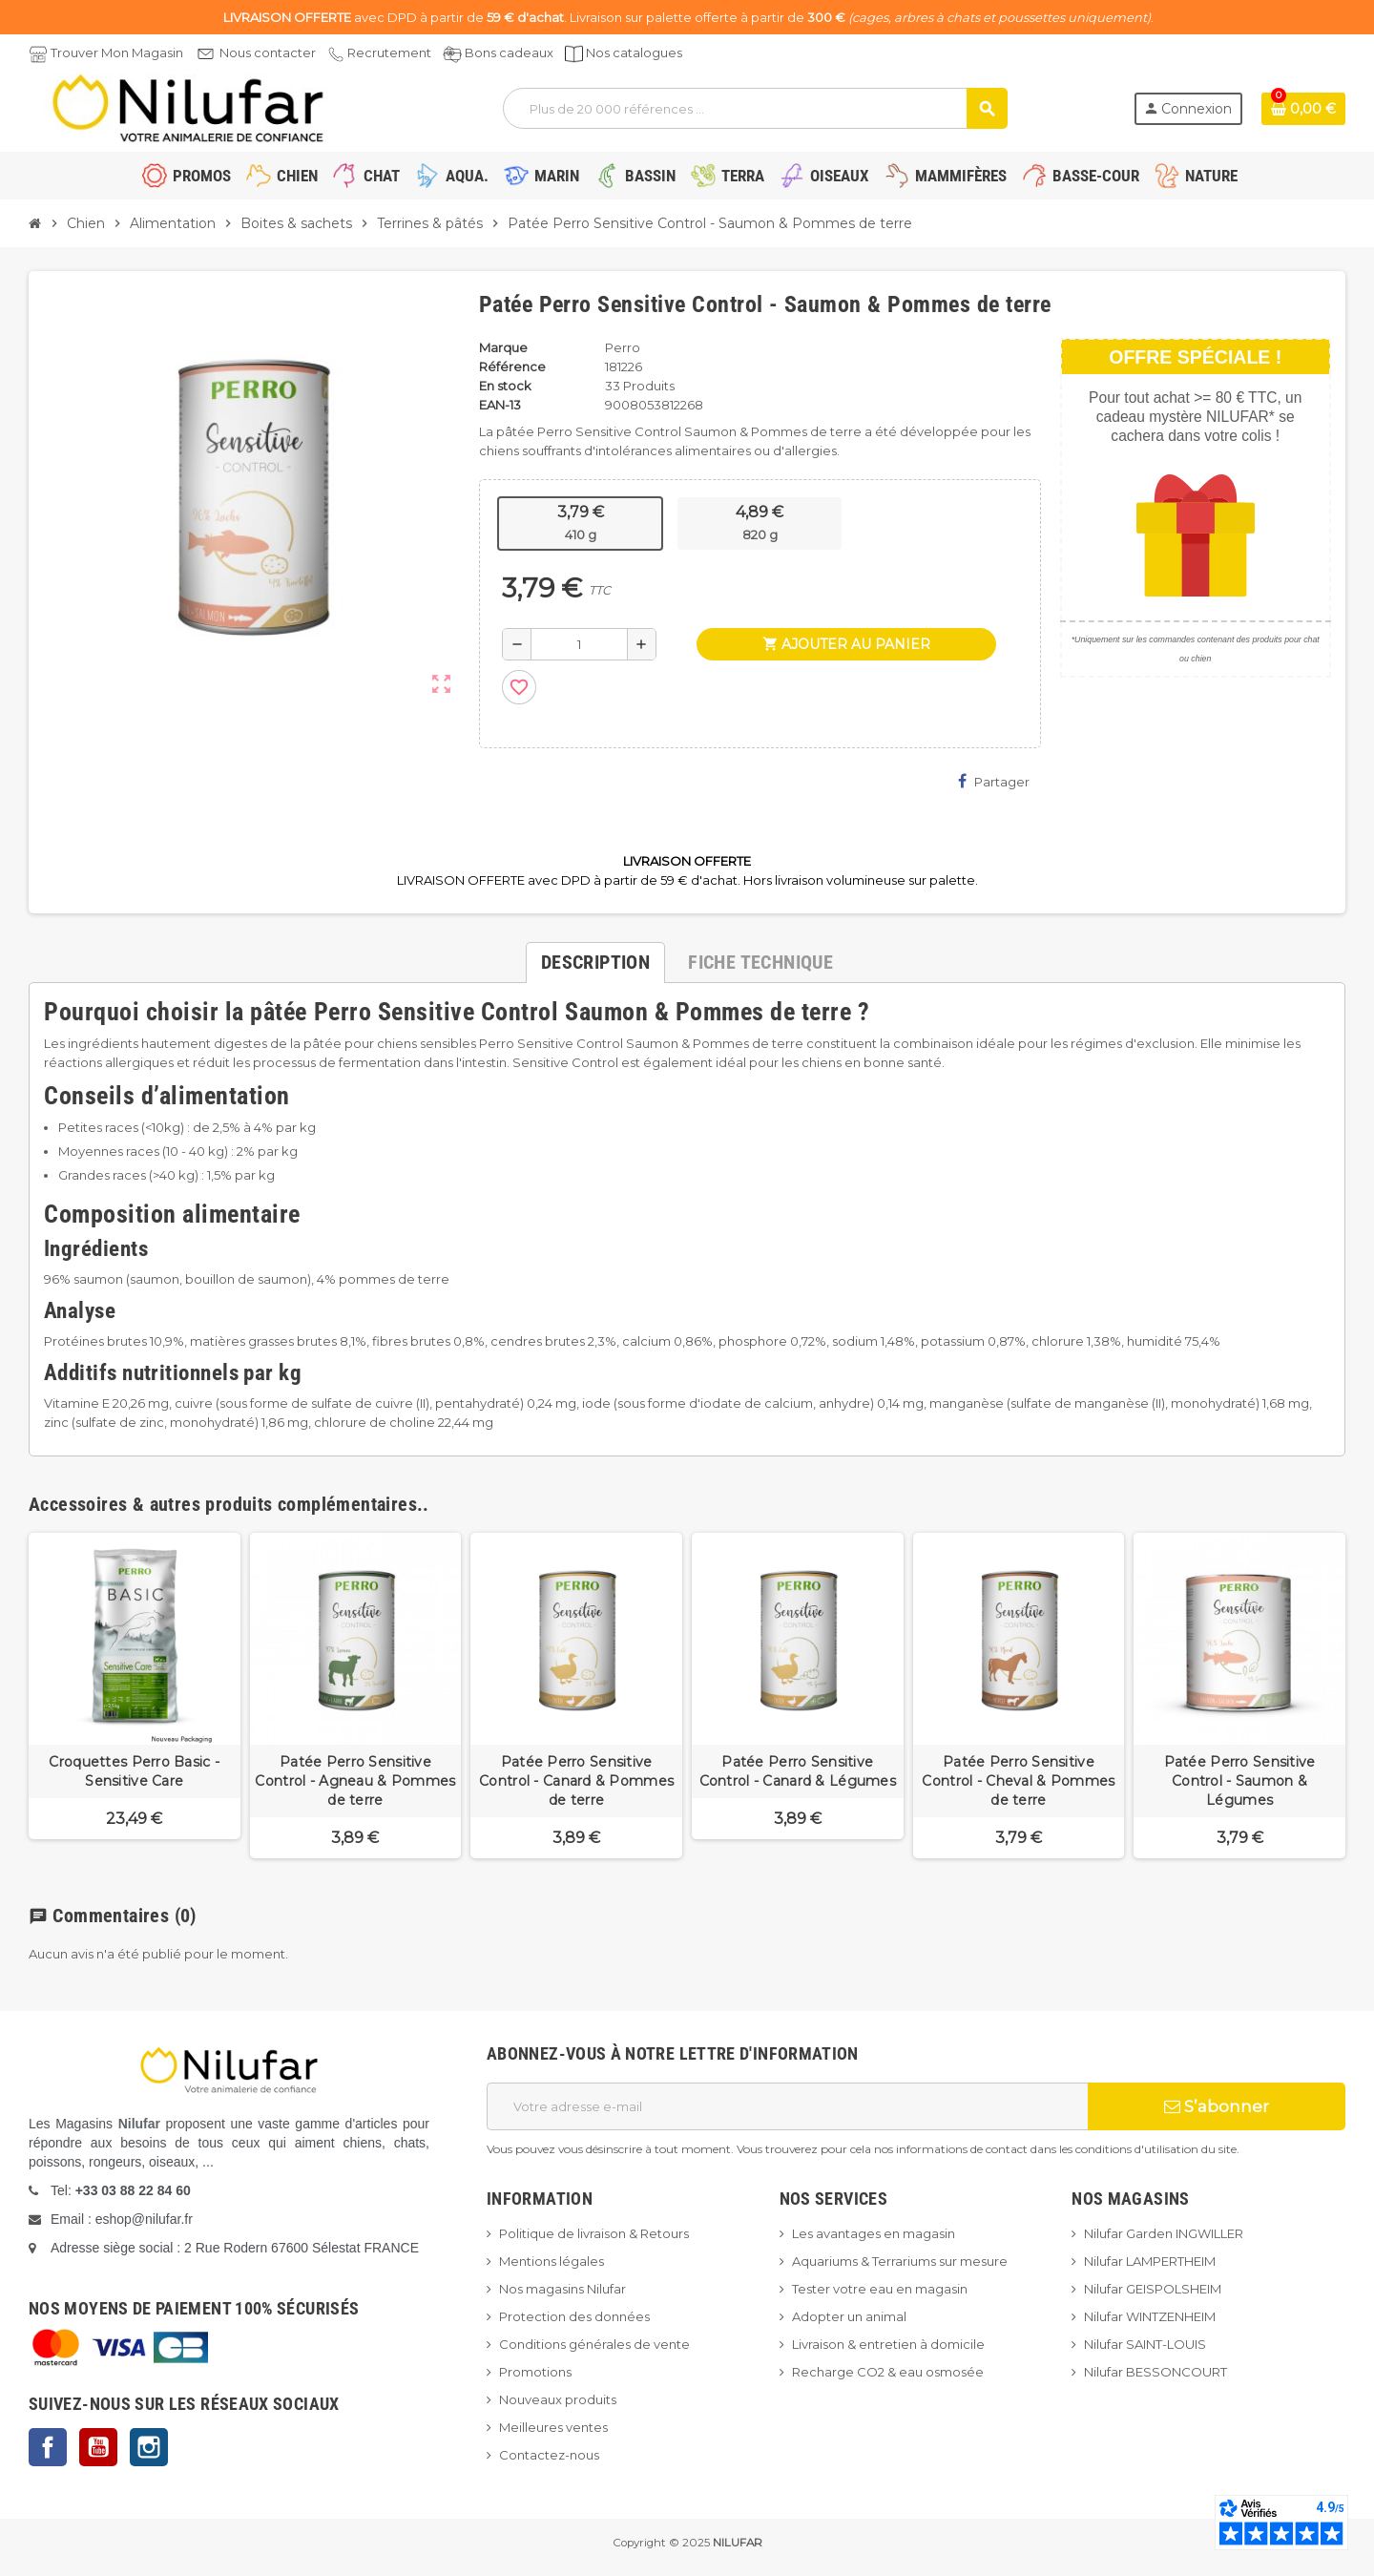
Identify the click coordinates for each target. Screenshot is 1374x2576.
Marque (503, 347)
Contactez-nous (549, 2454)
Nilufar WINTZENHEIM (1150, 2316)
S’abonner (1216, 2106)
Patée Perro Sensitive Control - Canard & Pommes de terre (576, 1781)
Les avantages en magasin (873, 2233)
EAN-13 (500, 404)
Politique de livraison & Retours (594, 2233)
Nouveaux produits (557, 2399)
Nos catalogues (634, 52)
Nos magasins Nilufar (562, 2288)
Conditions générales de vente (594, 2344)
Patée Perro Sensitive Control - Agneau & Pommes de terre (355, 1781)
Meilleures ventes (553, 2427)
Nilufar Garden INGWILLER (1163, 2233)
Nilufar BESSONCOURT (1155, 2371)
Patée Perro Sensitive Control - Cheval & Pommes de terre (1018, 1781)
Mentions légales (551, 2261)
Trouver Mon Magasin (117, 52)
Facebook (48, 2447)
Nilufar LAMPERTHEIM (1150, 2261)
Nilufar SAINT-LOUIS (1145, 2344)
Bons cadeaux (509, 52)
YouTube (98, 2447)
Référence (512, 366)
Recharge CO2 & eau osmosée (888, 2371)
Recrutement (389, 52)
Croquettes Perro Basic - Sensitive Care (134, 1771)
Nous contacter (267, 52)
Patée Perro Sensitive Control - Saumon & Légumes (1240, 1781)
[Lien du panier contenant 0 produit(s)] (1303, 109)
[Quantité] (579, 644)
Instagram (149, 2447)
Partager (994, 781)
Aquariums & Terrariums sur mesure (900, 2261)
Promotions (535, 2371)
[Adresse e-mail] (787, 2106)
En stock (505, 385)
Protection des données (574, 2316)
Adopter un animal (849, 2316)
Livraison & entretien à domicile (888, 2344)
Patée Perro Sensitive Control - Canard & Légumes (797, 1771)
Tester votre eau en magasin (880, 2288)
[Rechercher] (754, 108)
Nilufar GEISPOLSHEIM (1152, 2288)
